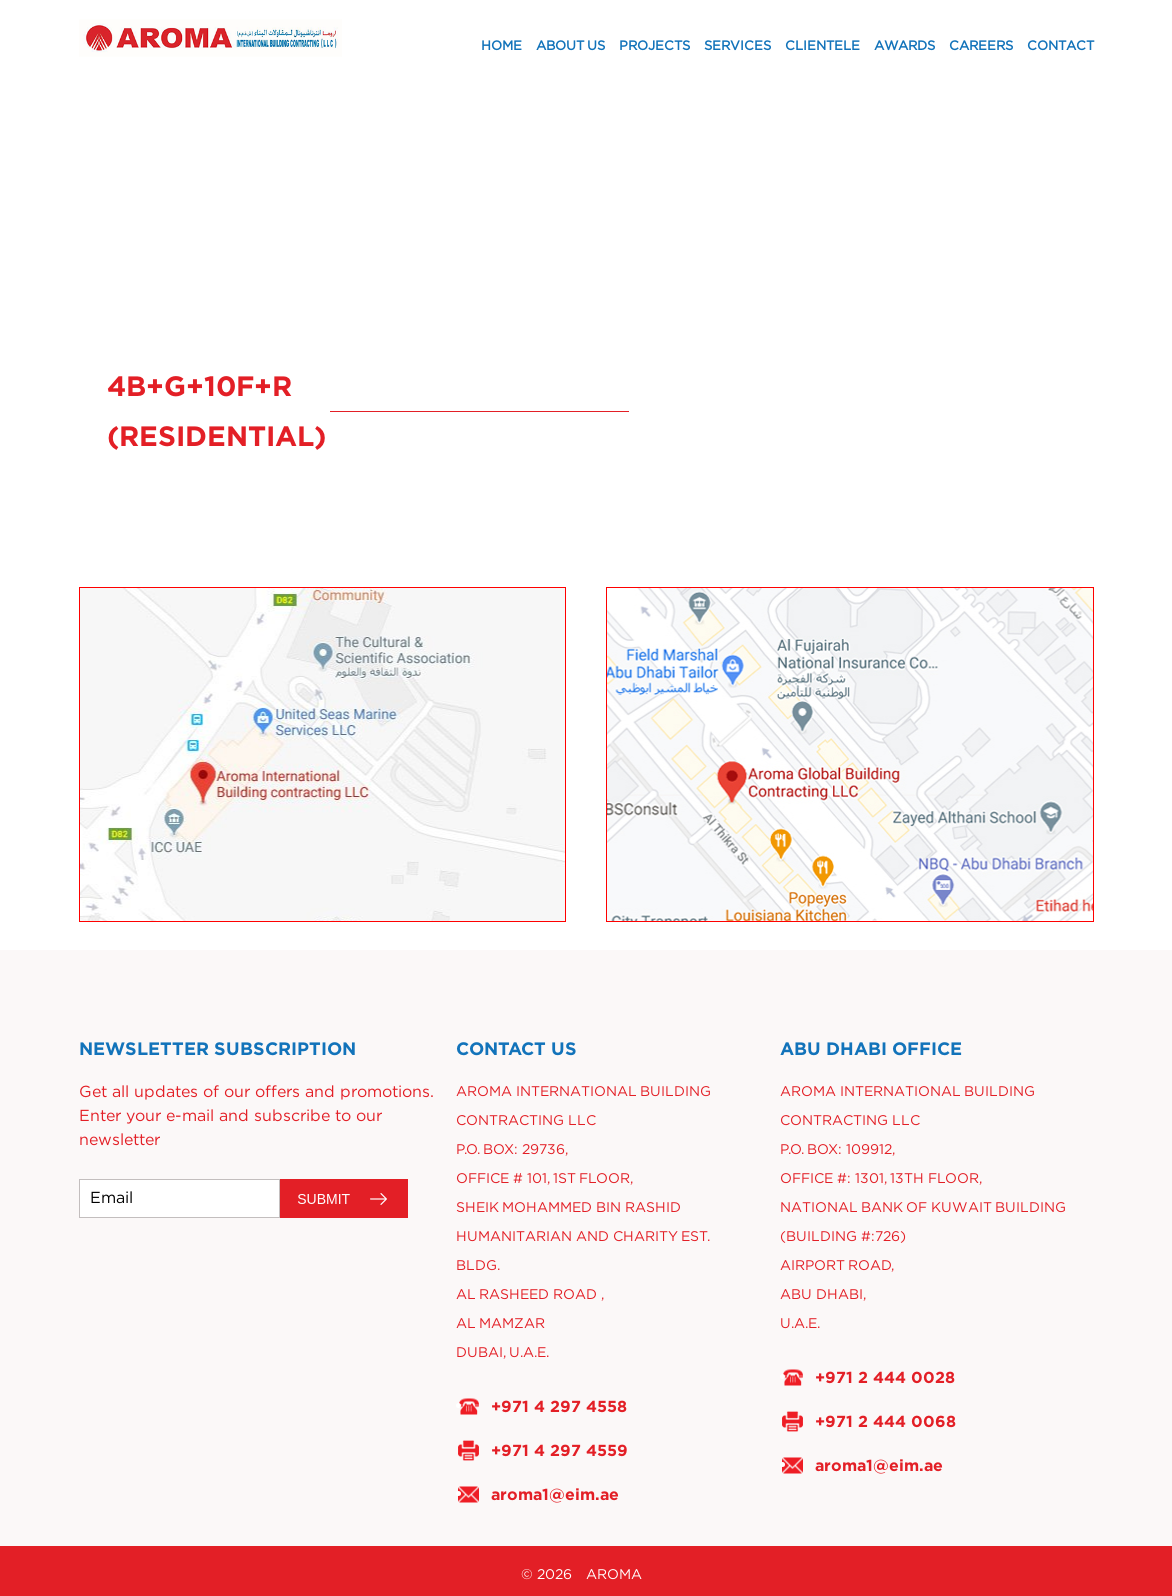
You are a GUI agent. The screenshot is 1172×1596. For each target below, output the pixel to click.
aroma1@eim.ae (555, 1494)
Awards (904, 46)
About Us (570, 46)
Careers (981, 46)
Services (737, 46)
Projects (654, 46)
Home (501, 46)
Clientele (822, 46)
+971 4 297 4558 (559, 1406)
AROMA (614, 1575)
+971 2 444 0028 (885, 1377)
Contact (1060, 46)
